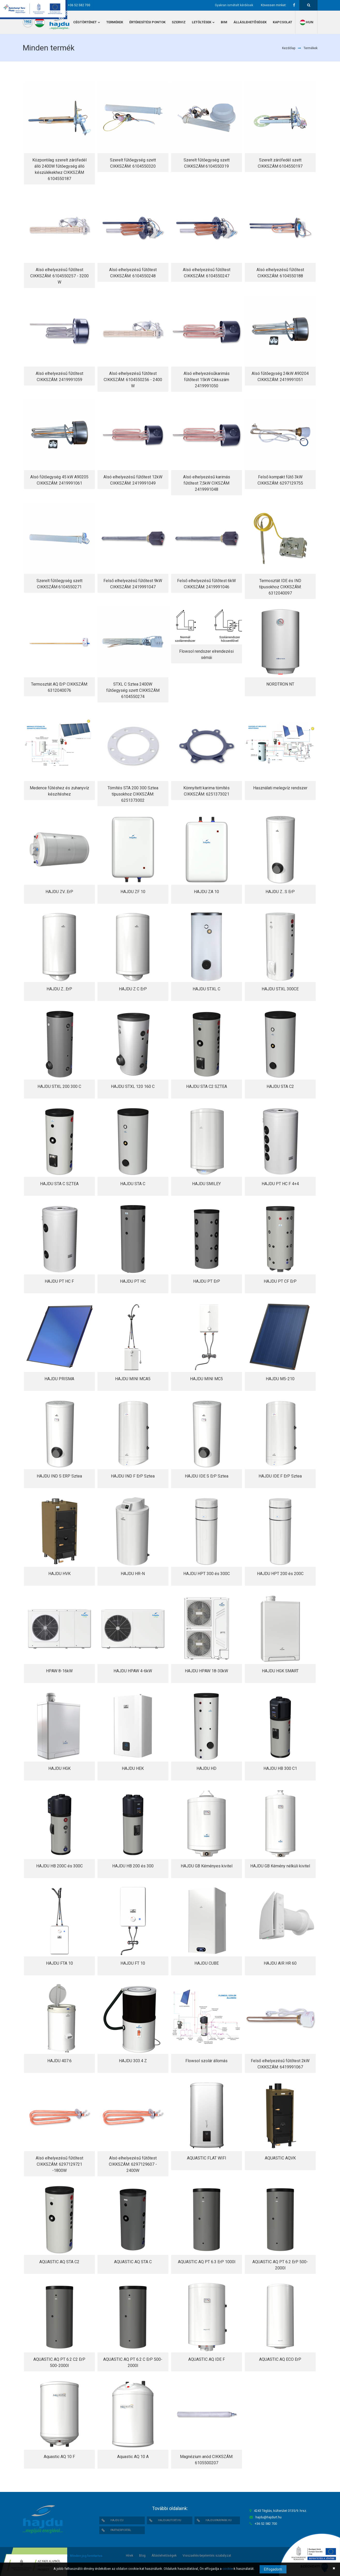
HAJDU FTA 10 (59, 1963)
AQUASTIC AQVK (280, 2158)
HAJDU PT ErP (206, 1281)
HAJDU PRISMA (59, 1378)
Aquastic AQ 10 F (59, 2456)
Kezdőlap (288, 48)
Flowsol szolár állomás (206, 2060)
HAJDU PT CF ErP (280, 1281)
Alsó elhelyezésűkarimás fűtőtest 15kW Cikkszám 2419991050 (207, 379)
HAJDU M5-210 (280, 1378)
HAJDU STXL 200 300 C (59, 1086)
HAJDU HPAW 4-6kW (133, 1670)
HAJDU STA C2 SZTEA (206, 1086)
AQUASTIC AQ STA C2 (59, 2261)
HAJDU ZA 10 (206, 891)
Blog (142, 2555)
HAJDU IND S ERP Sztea (59, 1476)
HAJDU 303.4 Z (133, 2060)
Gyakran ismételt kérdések (234, 5)
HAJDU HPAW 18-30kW (206, 1670)
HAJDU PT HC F (59, 1281)
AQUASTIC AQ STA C (133, 2261)
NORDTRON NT (280, 684)
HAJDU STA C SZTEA (59, 1183)
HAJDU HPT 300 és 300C (206, 1573)
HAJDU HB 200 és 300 (133, 1866)
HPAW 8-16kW (59, 1670)
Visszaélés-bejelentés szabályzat (207, 2555)
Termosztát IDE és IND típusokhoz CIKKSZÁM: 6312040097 (280, 587)
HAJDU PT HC (133, 1281)
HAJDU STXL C (206, 988)
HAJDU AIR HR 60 (280, 1963)
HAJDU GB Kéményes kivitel (206, 1866)
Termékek (311, 48)
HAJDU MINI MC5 (206, 1378)
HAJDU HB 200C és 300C (59, 1866)
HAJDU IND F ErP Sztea (133, 1476)
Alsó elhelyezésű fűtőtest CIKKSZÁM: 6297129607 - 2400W (133, 2164)
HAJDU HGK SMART (280, 1670)
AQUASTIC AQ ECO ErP (280, 2359)
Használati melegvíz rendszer (280, 787)
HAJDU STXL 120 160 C (133, 1086)
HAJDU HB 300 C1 (280, 1768)
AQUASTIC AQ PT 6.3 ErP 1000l (206, 2261)
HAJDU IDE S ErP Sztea (206, 1476)
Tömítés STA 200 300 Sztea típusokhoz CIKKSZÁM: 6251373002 (133, 794)
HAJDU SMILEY (206, 1183)
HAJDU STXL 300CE (280, 988)
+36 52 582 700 (79, 5)
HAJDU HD (206, 1768)
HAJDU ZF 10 (132, 891)
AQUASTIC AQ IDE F (206, 2359)
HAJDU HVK (59, 1573)
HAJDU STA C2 (280, 1086)
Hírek (129, 2555)
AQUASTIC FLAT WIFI (206, 2158)
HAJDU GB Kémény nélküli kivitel (280, 1866)
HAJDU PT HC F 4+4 (280, 1183)
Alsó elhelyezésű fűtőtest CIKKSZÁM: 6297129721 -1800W (59, 2164)
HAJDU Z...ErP (59, 988)
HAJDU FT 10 (132, 1963)
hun (306, 22)
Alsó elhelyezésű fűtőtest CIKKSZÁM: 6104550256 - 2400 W (133, 379)
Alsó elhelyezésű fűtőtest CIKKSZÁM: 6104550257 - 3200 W (59, 276)
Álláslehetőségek (164, 2555)
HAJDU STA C (132, 1183)
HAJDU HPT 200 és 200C (280, 1573)
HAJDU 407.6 (59, 2060)
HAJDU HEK (133, 1768)
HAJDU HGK (59, 1768)
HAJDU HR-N (133, 1573)
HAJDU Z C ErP (133, 988)
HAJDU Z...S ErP (280, 891)
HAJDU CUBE (206, 1963)
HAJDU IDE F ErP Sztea (280, 1476)
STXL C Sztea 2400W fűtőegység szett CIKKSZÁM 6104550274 (133, 690)
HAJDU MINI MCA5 (132, 1378)
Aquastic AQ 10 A (133, 2456)
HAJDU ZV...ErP (59, 891)
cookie (227, 2569)
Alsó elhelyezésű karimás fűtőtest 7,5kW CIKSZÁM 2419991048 (206, 483)
